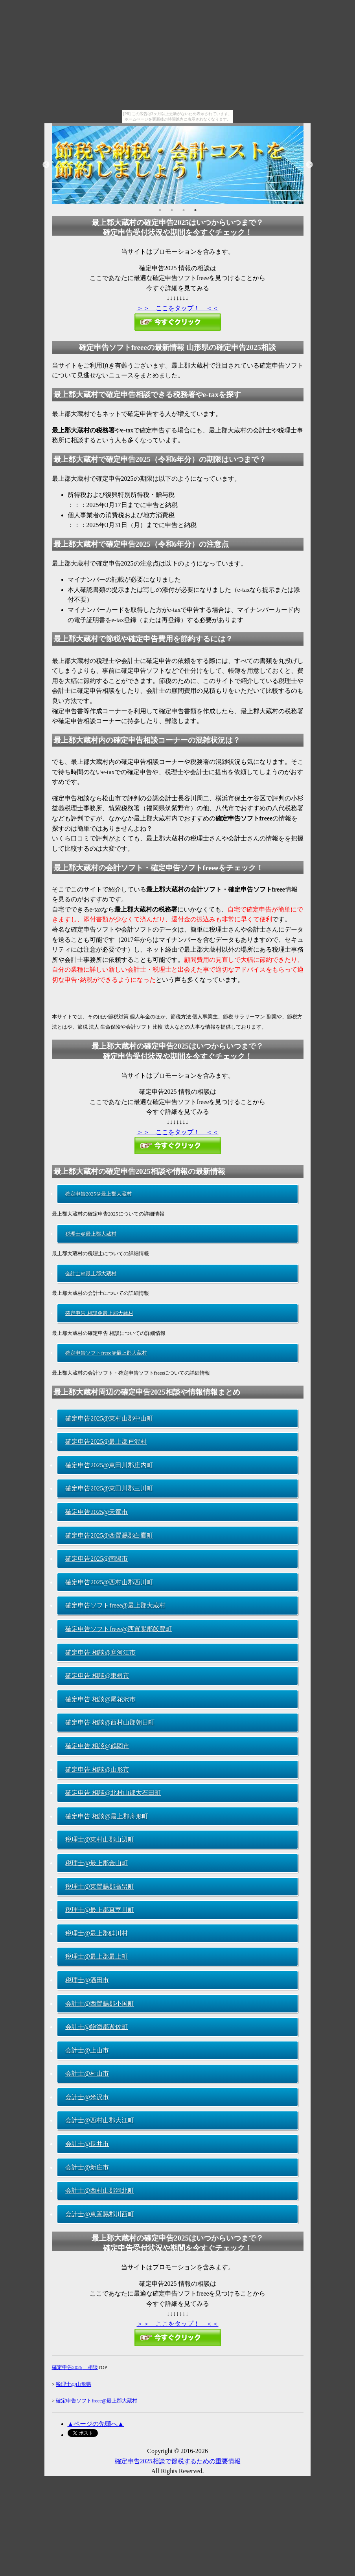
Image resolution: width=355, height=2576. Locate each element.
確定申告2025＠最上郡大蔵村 (98, 1194)
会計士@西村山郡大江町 (99, 2120)
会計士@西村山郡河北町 (99, 2190)
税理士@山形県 (73, 2384)
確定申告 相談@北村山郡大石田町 (113, 1792)
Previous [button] (46, 165)
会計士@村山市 (87, 2073)
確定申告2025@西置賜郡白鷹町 (109, 1535)
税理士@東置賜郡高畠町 (99, 1886)
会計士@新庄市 (87, 2167)
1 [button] (160, 210)
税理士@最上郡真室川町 (99, 1909)
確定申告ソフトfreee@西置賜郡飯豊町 (118, 1629)
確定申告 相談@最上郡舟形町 (106, 1816)
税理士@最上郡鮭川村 (96, 1933)
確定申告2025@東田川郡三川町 (109, 1488)
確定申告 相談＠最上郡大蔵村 (99, 1313)
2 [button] (172, 210)
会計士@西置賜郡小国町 (99, 2003)
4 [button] (195, 210)
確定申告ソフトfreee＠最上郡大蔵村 (106, 1353)
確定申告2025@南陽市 (96, 1558)
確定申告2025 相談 (75, 2367)
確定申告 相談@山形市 (97, 1769)
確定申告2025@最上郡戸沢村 (106, 1441)
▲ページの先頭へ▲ (96, 2423)
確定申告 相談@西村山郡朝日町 (110, 1722)
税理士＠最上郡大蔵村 (90, 1234)
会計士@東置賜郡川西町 (99, 2214)
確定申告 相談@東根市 (97, 1675)
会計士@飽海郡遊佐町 (96, 2026)
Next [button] (309, 165)
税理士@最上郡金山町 (96, 1863)
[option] (177, 165)
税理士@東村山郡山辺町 (99, 1839)
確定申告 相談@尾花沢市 (100, 1699)
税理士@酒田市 (87, 1980)
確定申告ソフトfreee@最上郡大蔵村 (115, 1605)
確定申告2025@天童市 (96, 1512)
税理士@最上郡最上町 (96, 1956)
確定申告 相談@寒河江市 (100, 1652)
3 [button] (184, 210)
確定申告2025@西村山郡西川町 (109, 1582)
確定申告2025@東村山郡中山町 (109, 1418)
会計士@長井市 (87, 2143)
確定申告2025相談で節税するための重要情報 (178, 2461)
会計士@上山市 (87, 2050)
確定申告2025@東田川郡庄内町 (109, 1465)
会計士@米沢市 (87, 2097)
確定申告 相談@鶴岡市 (97, 1746)
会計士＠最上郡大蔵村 (90, 1273)
